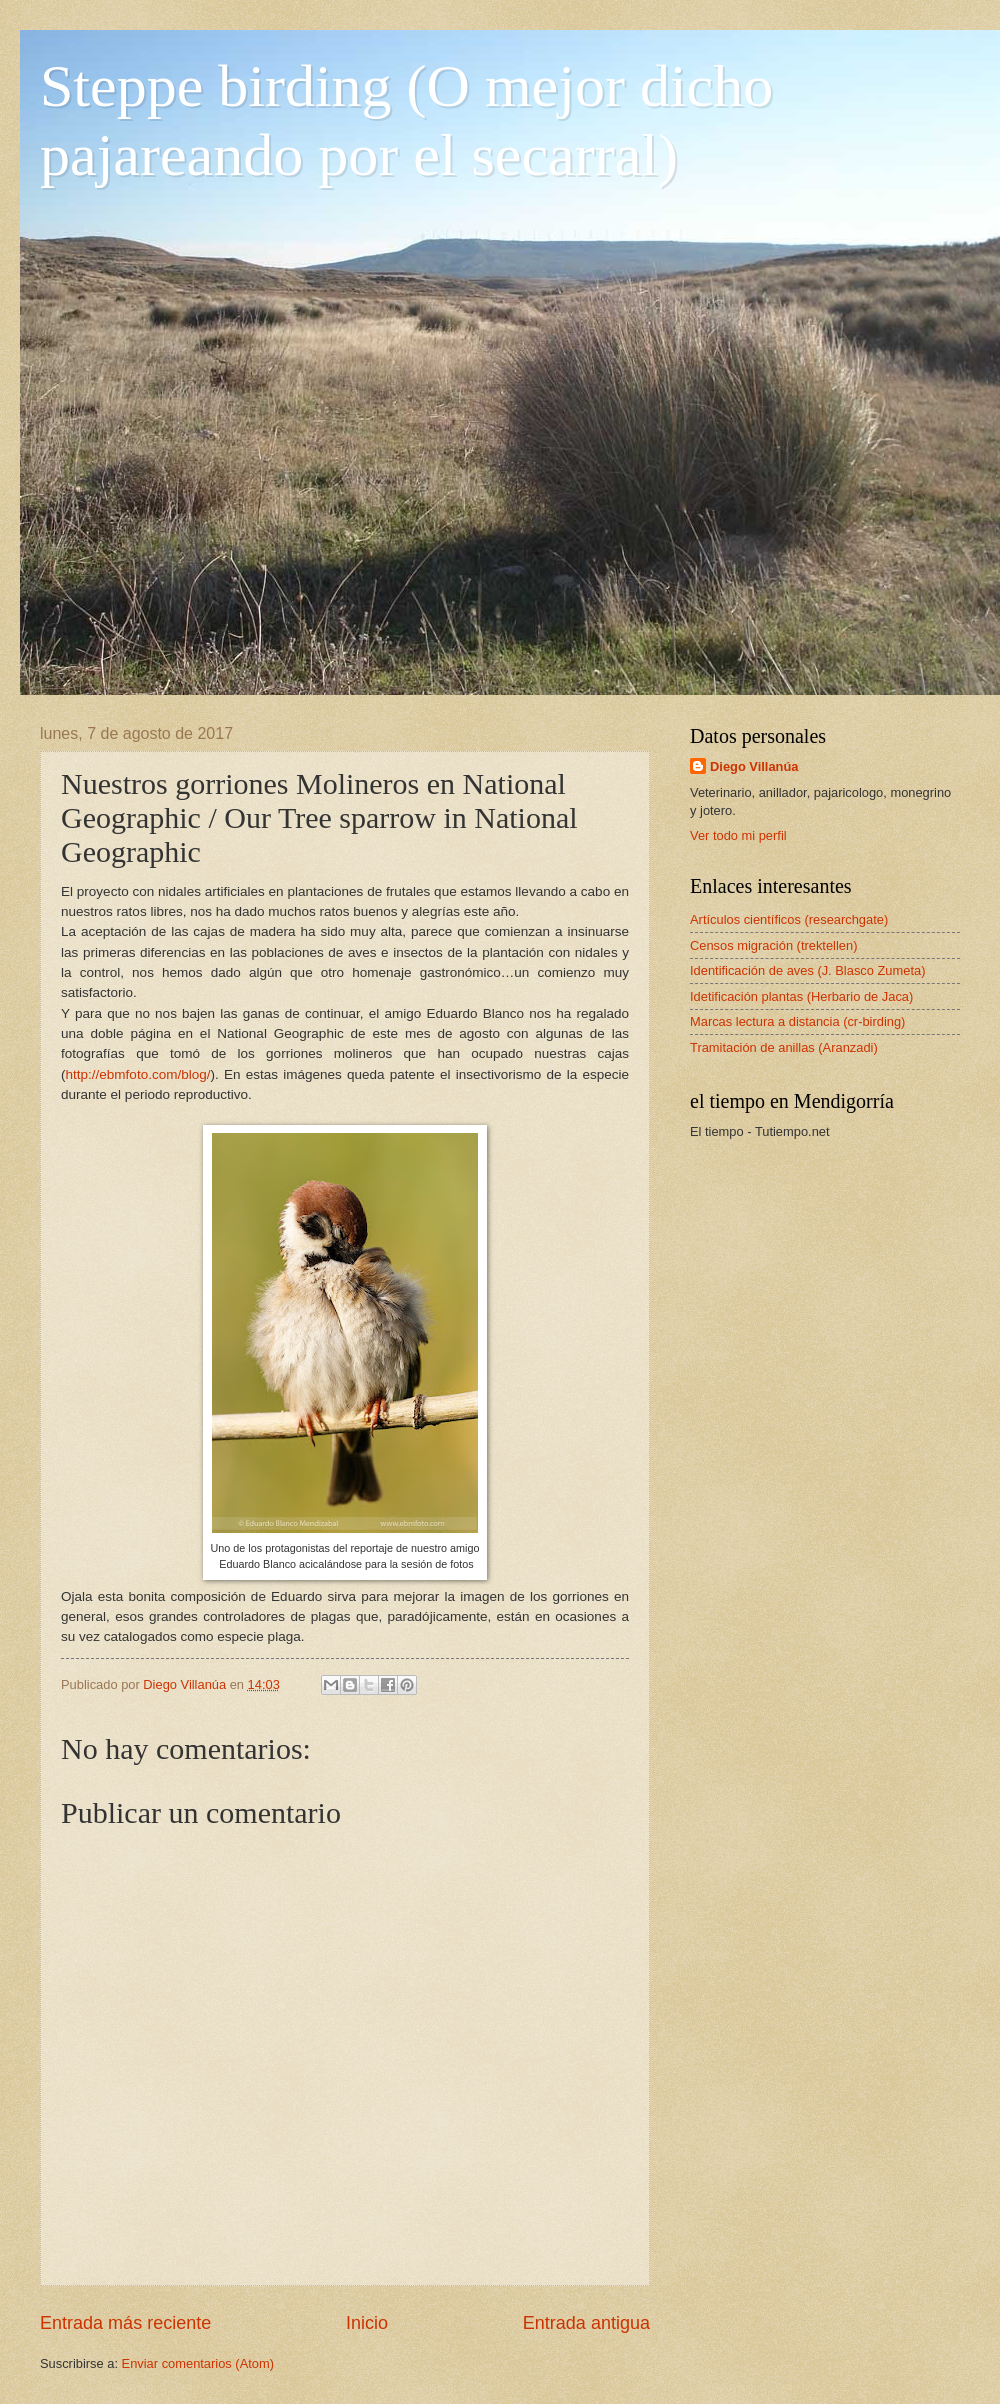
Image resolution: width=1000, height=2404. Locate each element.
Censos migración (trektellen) (773, 945)
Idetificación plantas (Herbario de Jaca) (801, 996)
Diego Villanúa (754, 766)
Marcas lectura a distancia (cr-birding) (797, 1021)
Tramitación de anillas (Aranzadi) (784, 1047)
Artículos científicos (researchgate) (789, 919)
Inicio (367, 2323)
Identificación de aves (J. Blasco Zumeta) (807, 970)
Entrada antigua (586, 2323)
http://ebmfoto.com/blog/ (138, 1074)
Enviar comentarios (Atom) (198, 2363)
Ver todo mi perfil (738, 835)
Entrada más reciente (125, 2323)
